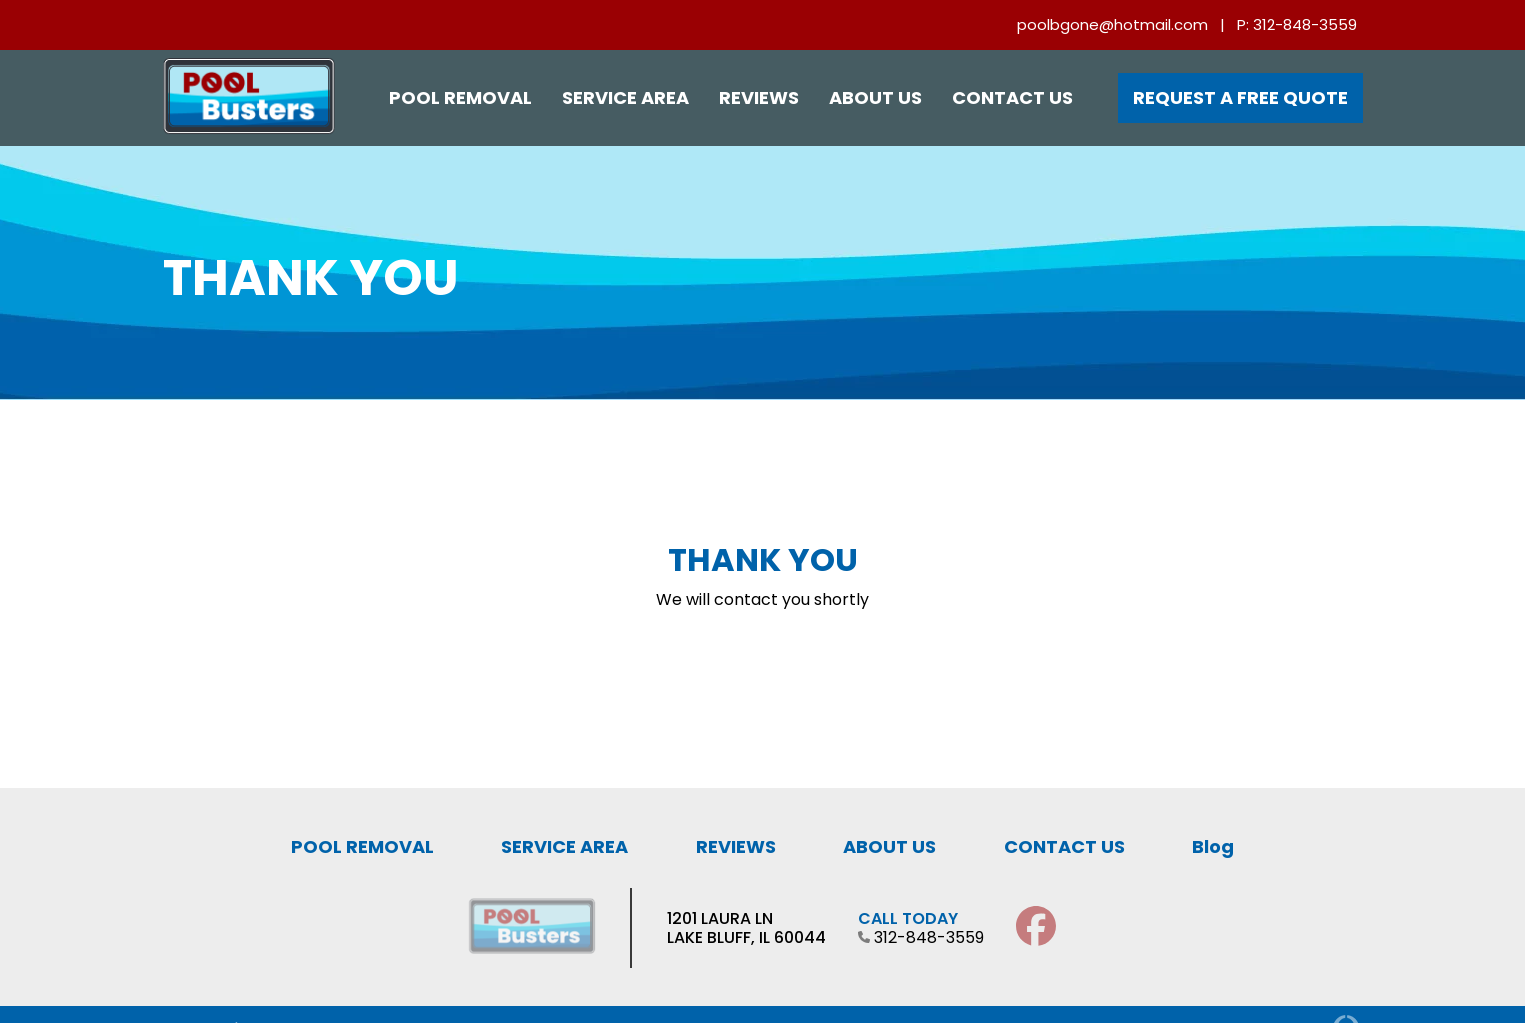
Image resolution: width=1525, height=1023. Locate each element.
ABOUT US (889, 846)
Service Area (625, 97)
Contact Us (1012, 97)
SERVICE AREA (564, 846)
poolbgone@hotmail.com (1112, 24)
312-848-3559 (1305, 24)
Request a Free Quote (1240, 97)
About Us (875, 97)
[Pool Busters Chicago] (249, 129)
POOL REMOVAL (362, 846)
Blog (1213, 846)
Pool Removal (460, 97)
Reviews (759, 97)
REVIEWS (736, 846)
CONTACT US (1064, 846)
